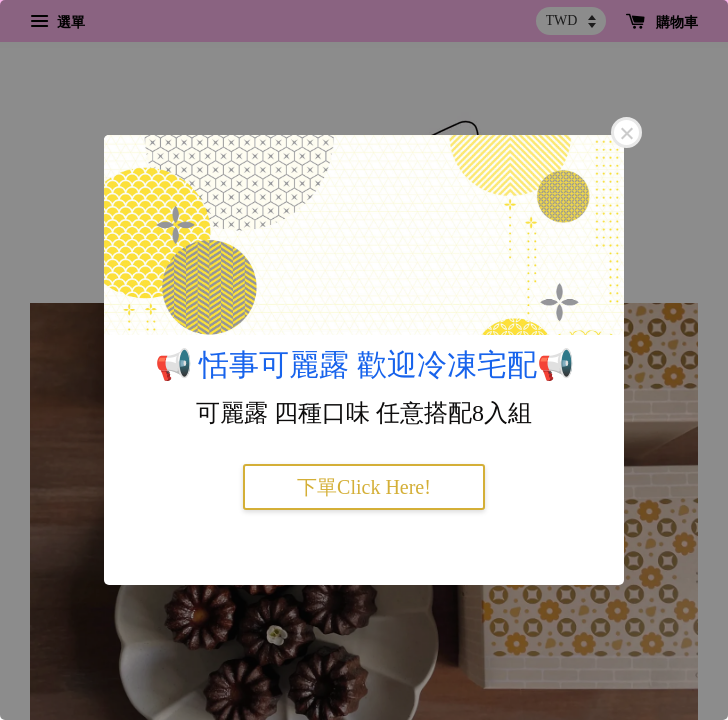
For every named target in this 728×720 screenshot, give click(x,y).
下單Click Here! (364, 487)
